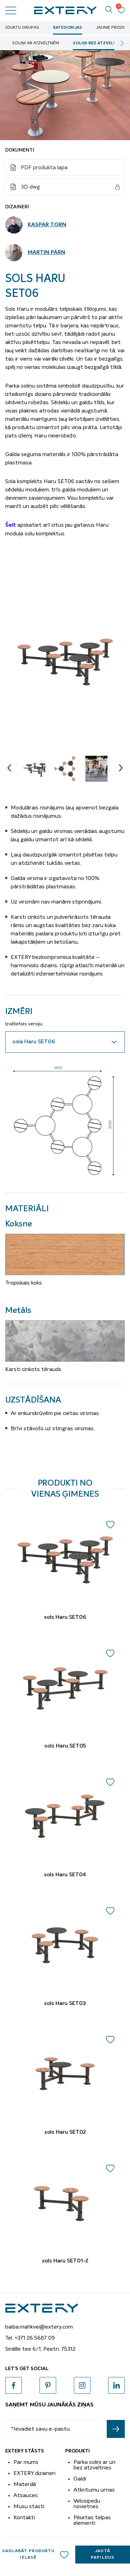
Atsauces (26, 2495)
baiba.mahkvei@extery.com (39, 2327)
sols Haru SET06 (65, 1617)
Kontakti (24, 2517)
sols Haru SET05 (65, 1746)
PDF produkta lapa (44, 167)
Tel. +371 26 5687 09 (30, 2338)
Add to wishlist (64, 2554)
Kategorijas (67, 28)
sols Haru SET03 (65, 2003)
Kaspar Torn (47, 225)
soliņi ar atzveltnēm (35, 43)
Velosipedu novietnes (86, 2503)
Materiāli (25, 2484)
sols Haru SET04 (65, 1875)
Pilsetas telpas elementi (92, 2520)
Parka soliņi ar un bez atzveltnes (94, 2464)
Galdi (79, 2479)
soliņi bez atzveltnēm (99, 43)
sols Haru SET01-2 (65, 2261)
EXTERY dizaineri (34, 2473)
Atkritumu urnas (94, 2490)
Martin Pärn (46, 252)
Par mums (26, 2462)
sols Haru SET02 (65, 2132)
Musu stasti (29, 2506)
